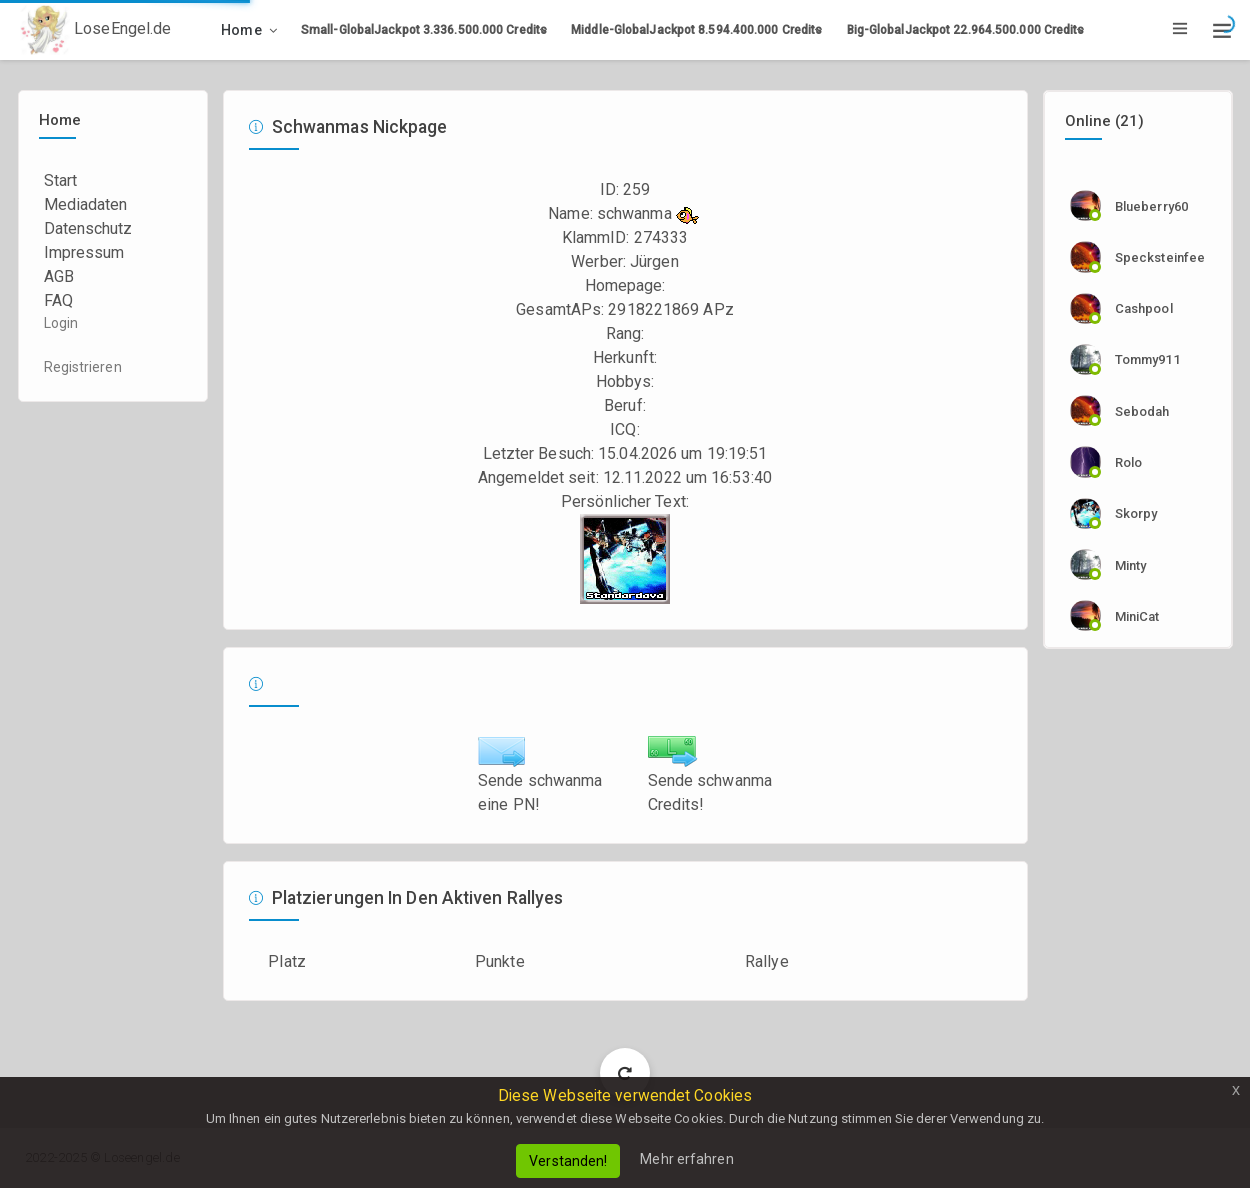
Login (61, 323)
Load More (625, 1072)
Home (241, 30)
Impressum (84, 252)
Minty (1131, 565)
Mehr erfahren (686, 1159)
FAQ (58, 300)
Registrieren (83, 367)
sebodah (1142, 411)
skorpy (1136, 513)
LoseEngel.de (95, 30)
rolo (1128, 462)
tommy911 (1147, 359)
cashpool (1144, 308)
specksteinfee (1160, 257)
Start (61, 180)
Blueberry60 (1151, 206)
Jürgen (654, 261)
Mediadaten (86, 204)
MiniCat (1137, 616)
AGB (59, 276)
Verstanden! (568, 1161)
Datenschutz (88, 228)
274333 (661, 237)
